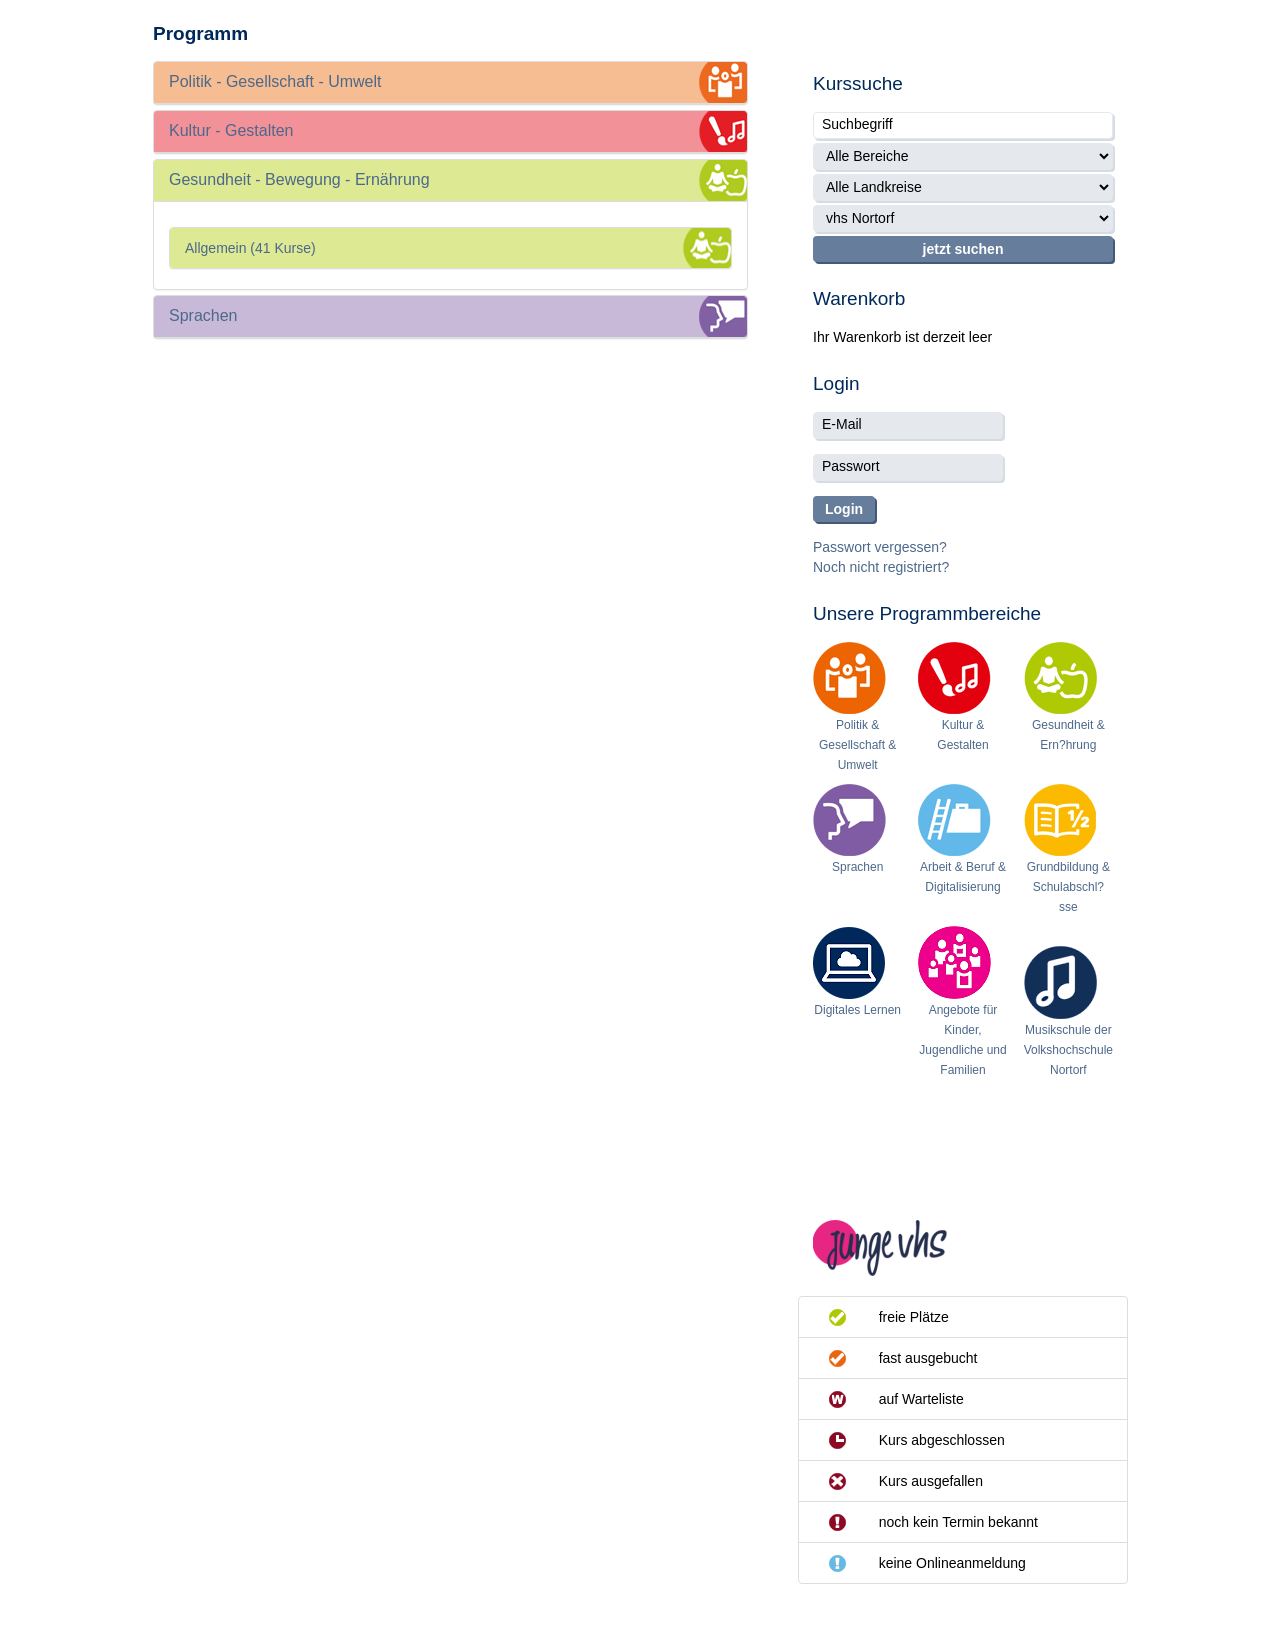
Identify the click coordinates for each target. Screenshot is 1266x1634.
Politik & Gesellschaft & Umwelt (857, 745)
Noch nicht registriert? (881, 567)
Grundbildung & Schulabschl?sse (1068, 887)
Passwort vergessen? (880, 547)
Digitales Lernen (857, 1010)
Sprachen (857, 867)
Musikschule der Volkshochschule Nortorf (1068, 1050)
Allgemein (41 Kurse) (250, 248)
